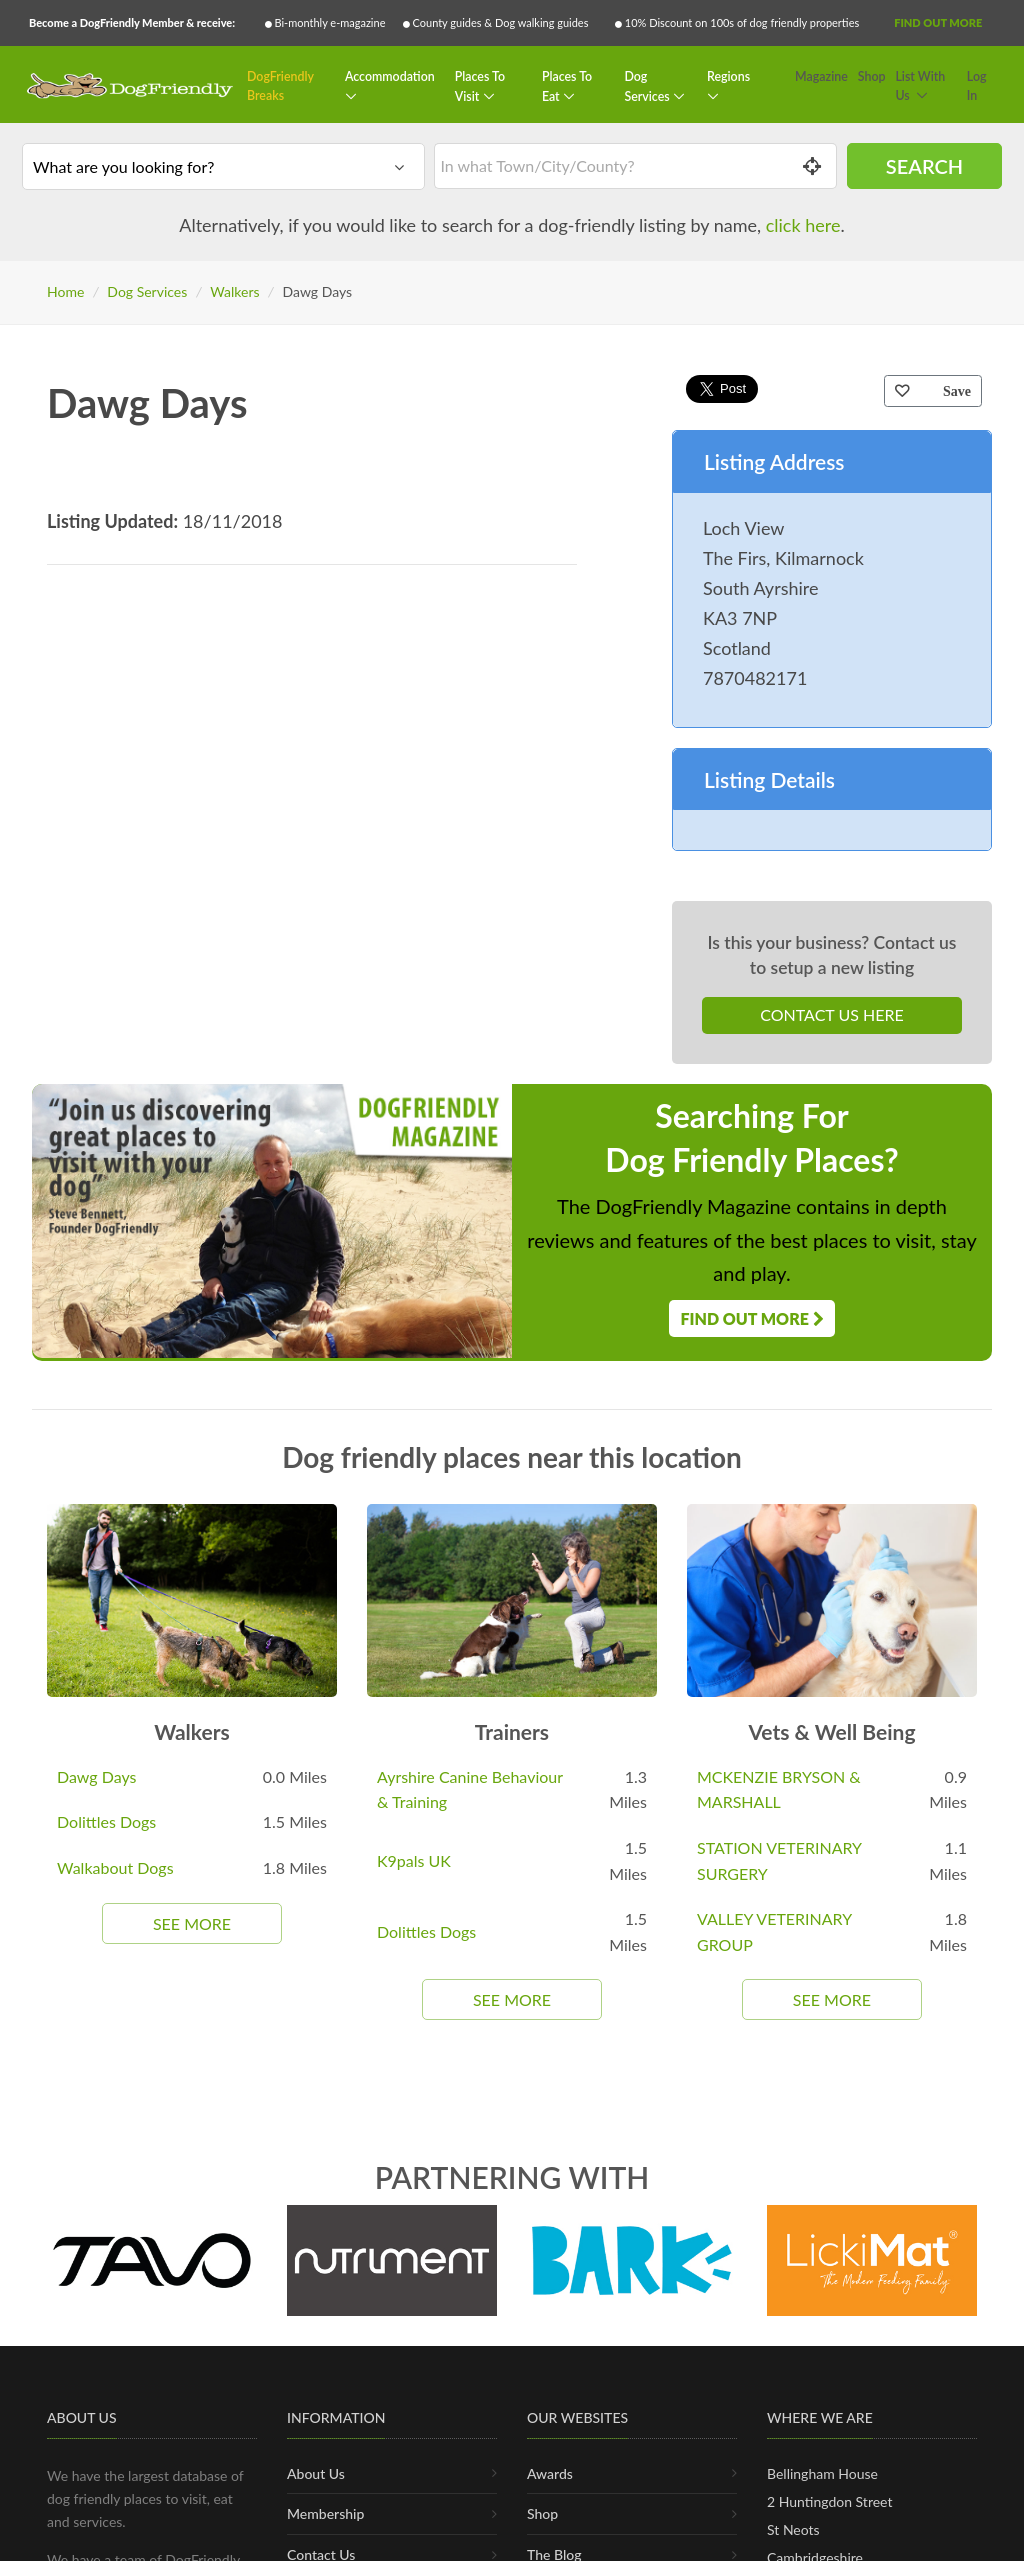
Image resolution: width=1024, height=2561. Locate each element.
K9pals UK (414, 1860)
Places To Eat (567, 86)
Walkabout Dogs (115, 1867)
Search (924, 166)
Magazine (821, 76)
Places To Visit (480, 86)
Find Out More (938, 22)
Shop (872, 76)
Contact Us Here (831, 1014)
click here (803, 225)
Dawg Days (97, 1776)
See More (192, 1923)
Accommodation (390, 76)
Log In (977, 86)
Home (65, 291)
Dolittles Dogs (106, 1821)
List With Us (920, 86)
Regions (728, 76)
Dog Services (648, 86)
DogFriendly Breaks (280, 86)
